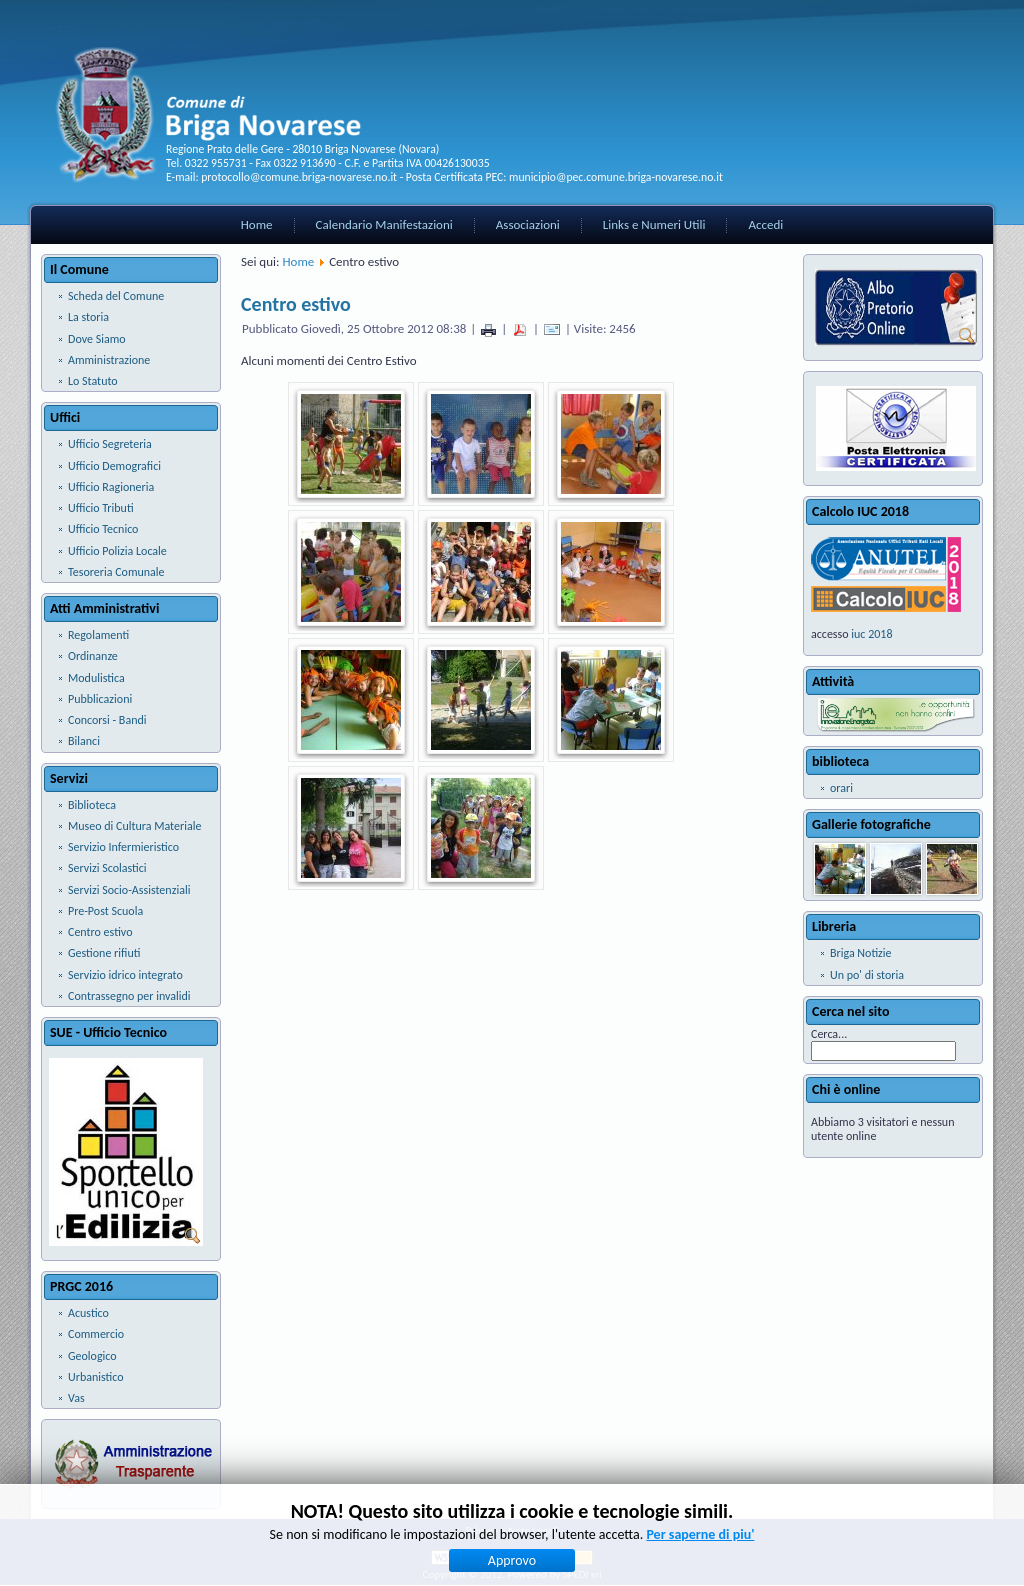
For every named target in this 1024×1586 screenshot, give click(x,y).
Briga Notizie (861, 953)
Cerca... (829, 1034)
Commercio (96, 1334)
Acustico (88, 1313)
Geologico (92, 1356)
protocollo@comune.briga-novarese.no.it (299, 177)
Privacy (482, 1530)
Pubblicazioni (100, 699)
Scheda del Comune (116, 296)
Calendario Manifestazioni (384, 224)
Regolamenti (98, 635)
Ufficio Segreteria (110, 444)
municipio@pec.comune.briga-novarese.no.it (616, 177)
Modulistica (96, 678)
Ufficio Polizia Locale (117, 551)
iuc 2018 (871, 634)
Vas (76, 1398)
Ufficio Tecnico (103, 529)
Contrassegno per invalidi (129, 996)
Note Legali (533, 1530)
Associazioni (528, 224)
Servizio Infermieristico (123, 847)
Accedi (765, 224)
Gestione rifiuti (104, 953)
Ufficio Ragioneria (111, 487)
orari (841, 788)
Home (257, 224)
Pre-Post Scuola (105, 911)
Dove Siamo (97, 339)
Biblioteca (92, 805)
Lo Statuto (93, 381)
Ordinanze (93, 656)
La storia (88, 317)
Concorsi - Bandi (107, 720)
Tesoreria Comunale (116, 572)
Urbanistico (96, 1377)
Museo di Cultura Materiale (134, 826)
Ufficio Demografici (114, 466)
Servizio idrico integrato (125, 975)
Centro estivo (100, 932)
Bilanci (84, 741)
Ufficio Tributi (101, 508)
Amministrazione (109, 360)
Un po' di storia (867, 975)
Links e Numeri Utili (654, 224)
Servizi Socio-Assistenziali (129, 890)
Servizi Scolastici (107, 868)
